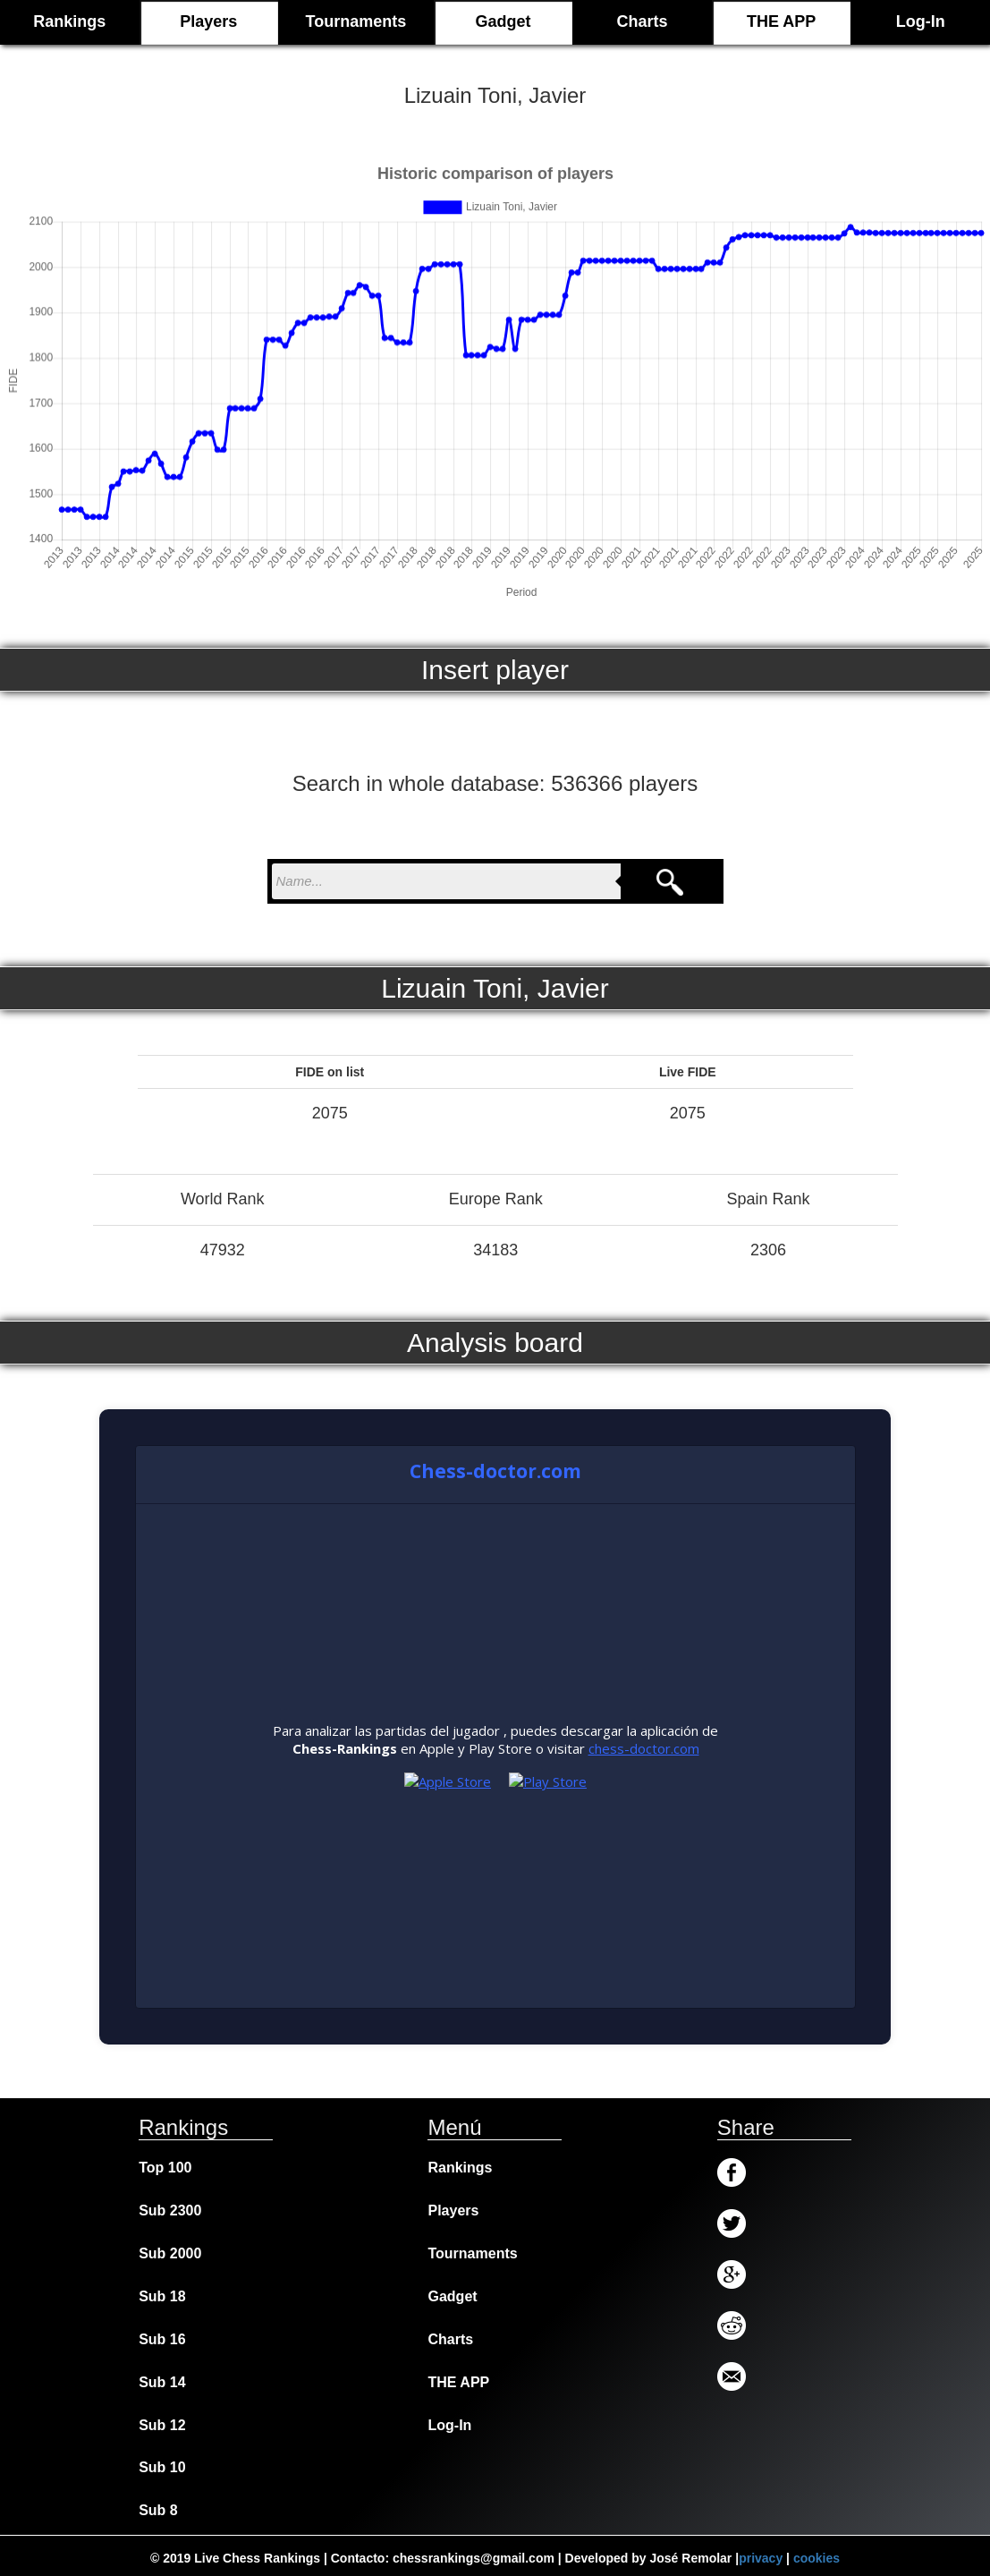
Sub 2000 (170, 2253)
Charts (642, 21)
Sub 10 (162, 2467)
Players (208, 21)
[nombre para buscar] (446, 881)
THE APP (781, 21)
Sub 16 (162, 2339)
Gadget (502, 21)
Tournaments (356, 21)
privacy (761, 2558)
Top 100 (165, 2167)
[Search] (670, 881)
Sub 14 (162, 2382)
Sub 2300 (170, 2210)
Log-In (920, 21)
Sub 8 (158, 2510)
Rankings (459, 2167)
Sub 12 (162, 2425)
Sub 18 (162, 2296)
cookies (816, 2558)
